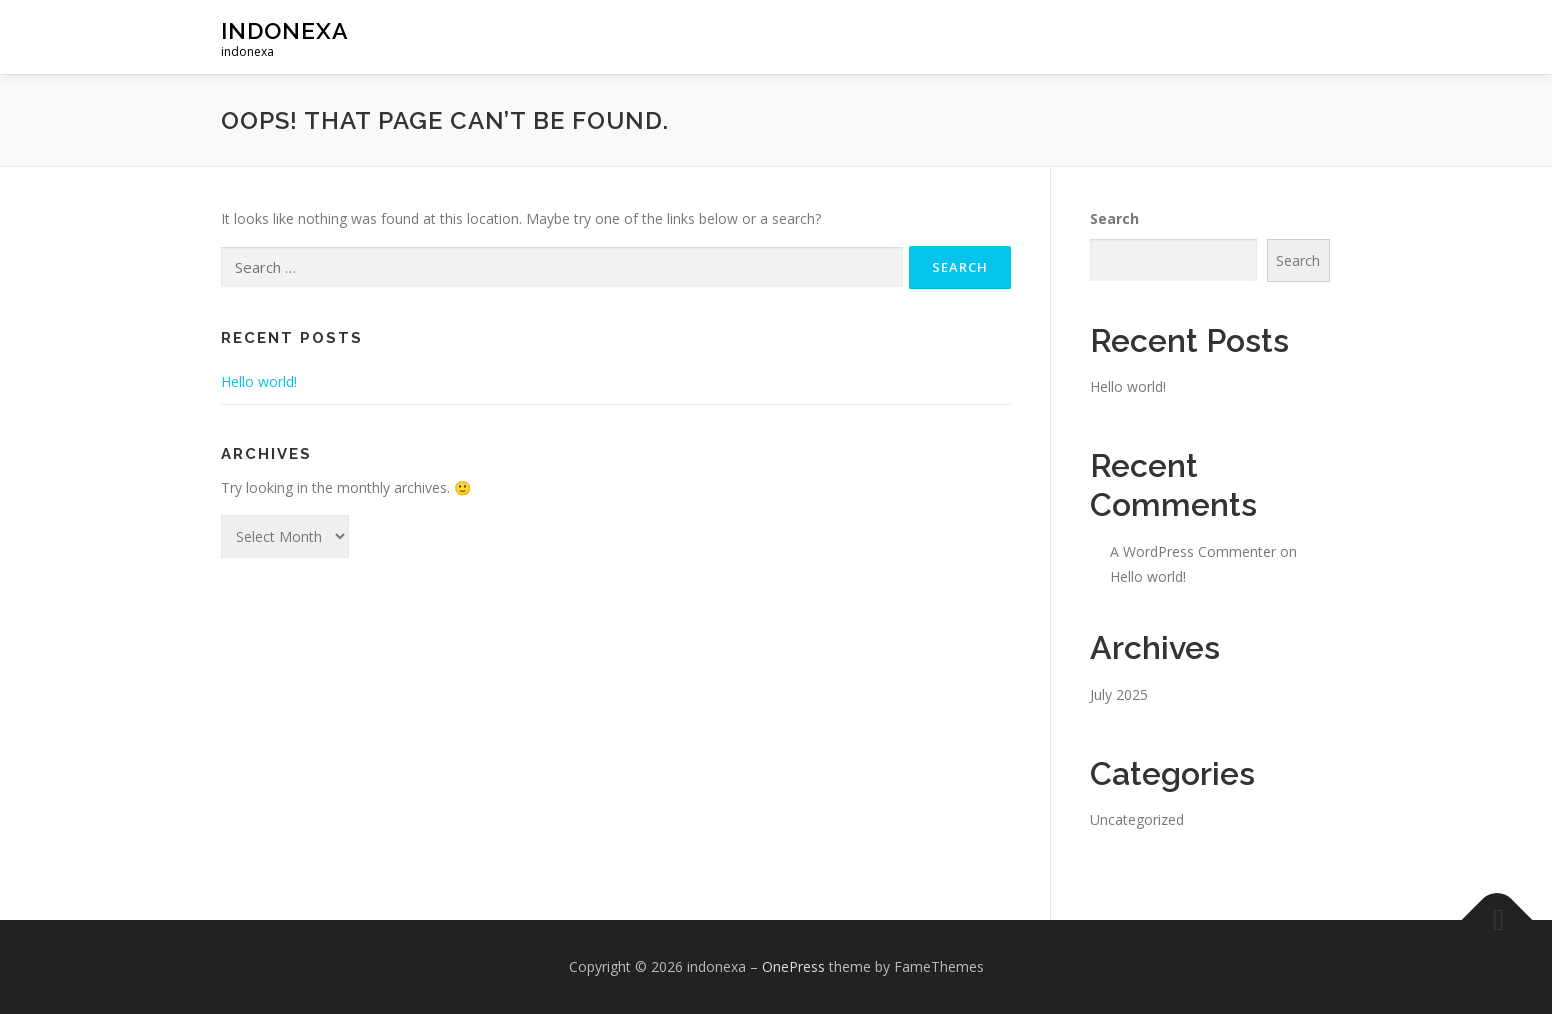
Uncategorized (1137, 819)
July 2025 (1119, 694)
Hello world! (259, 381)
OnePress (793, 966)
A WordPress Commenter (1193, 551)
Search (1114, 218)
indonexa (285, 30)
